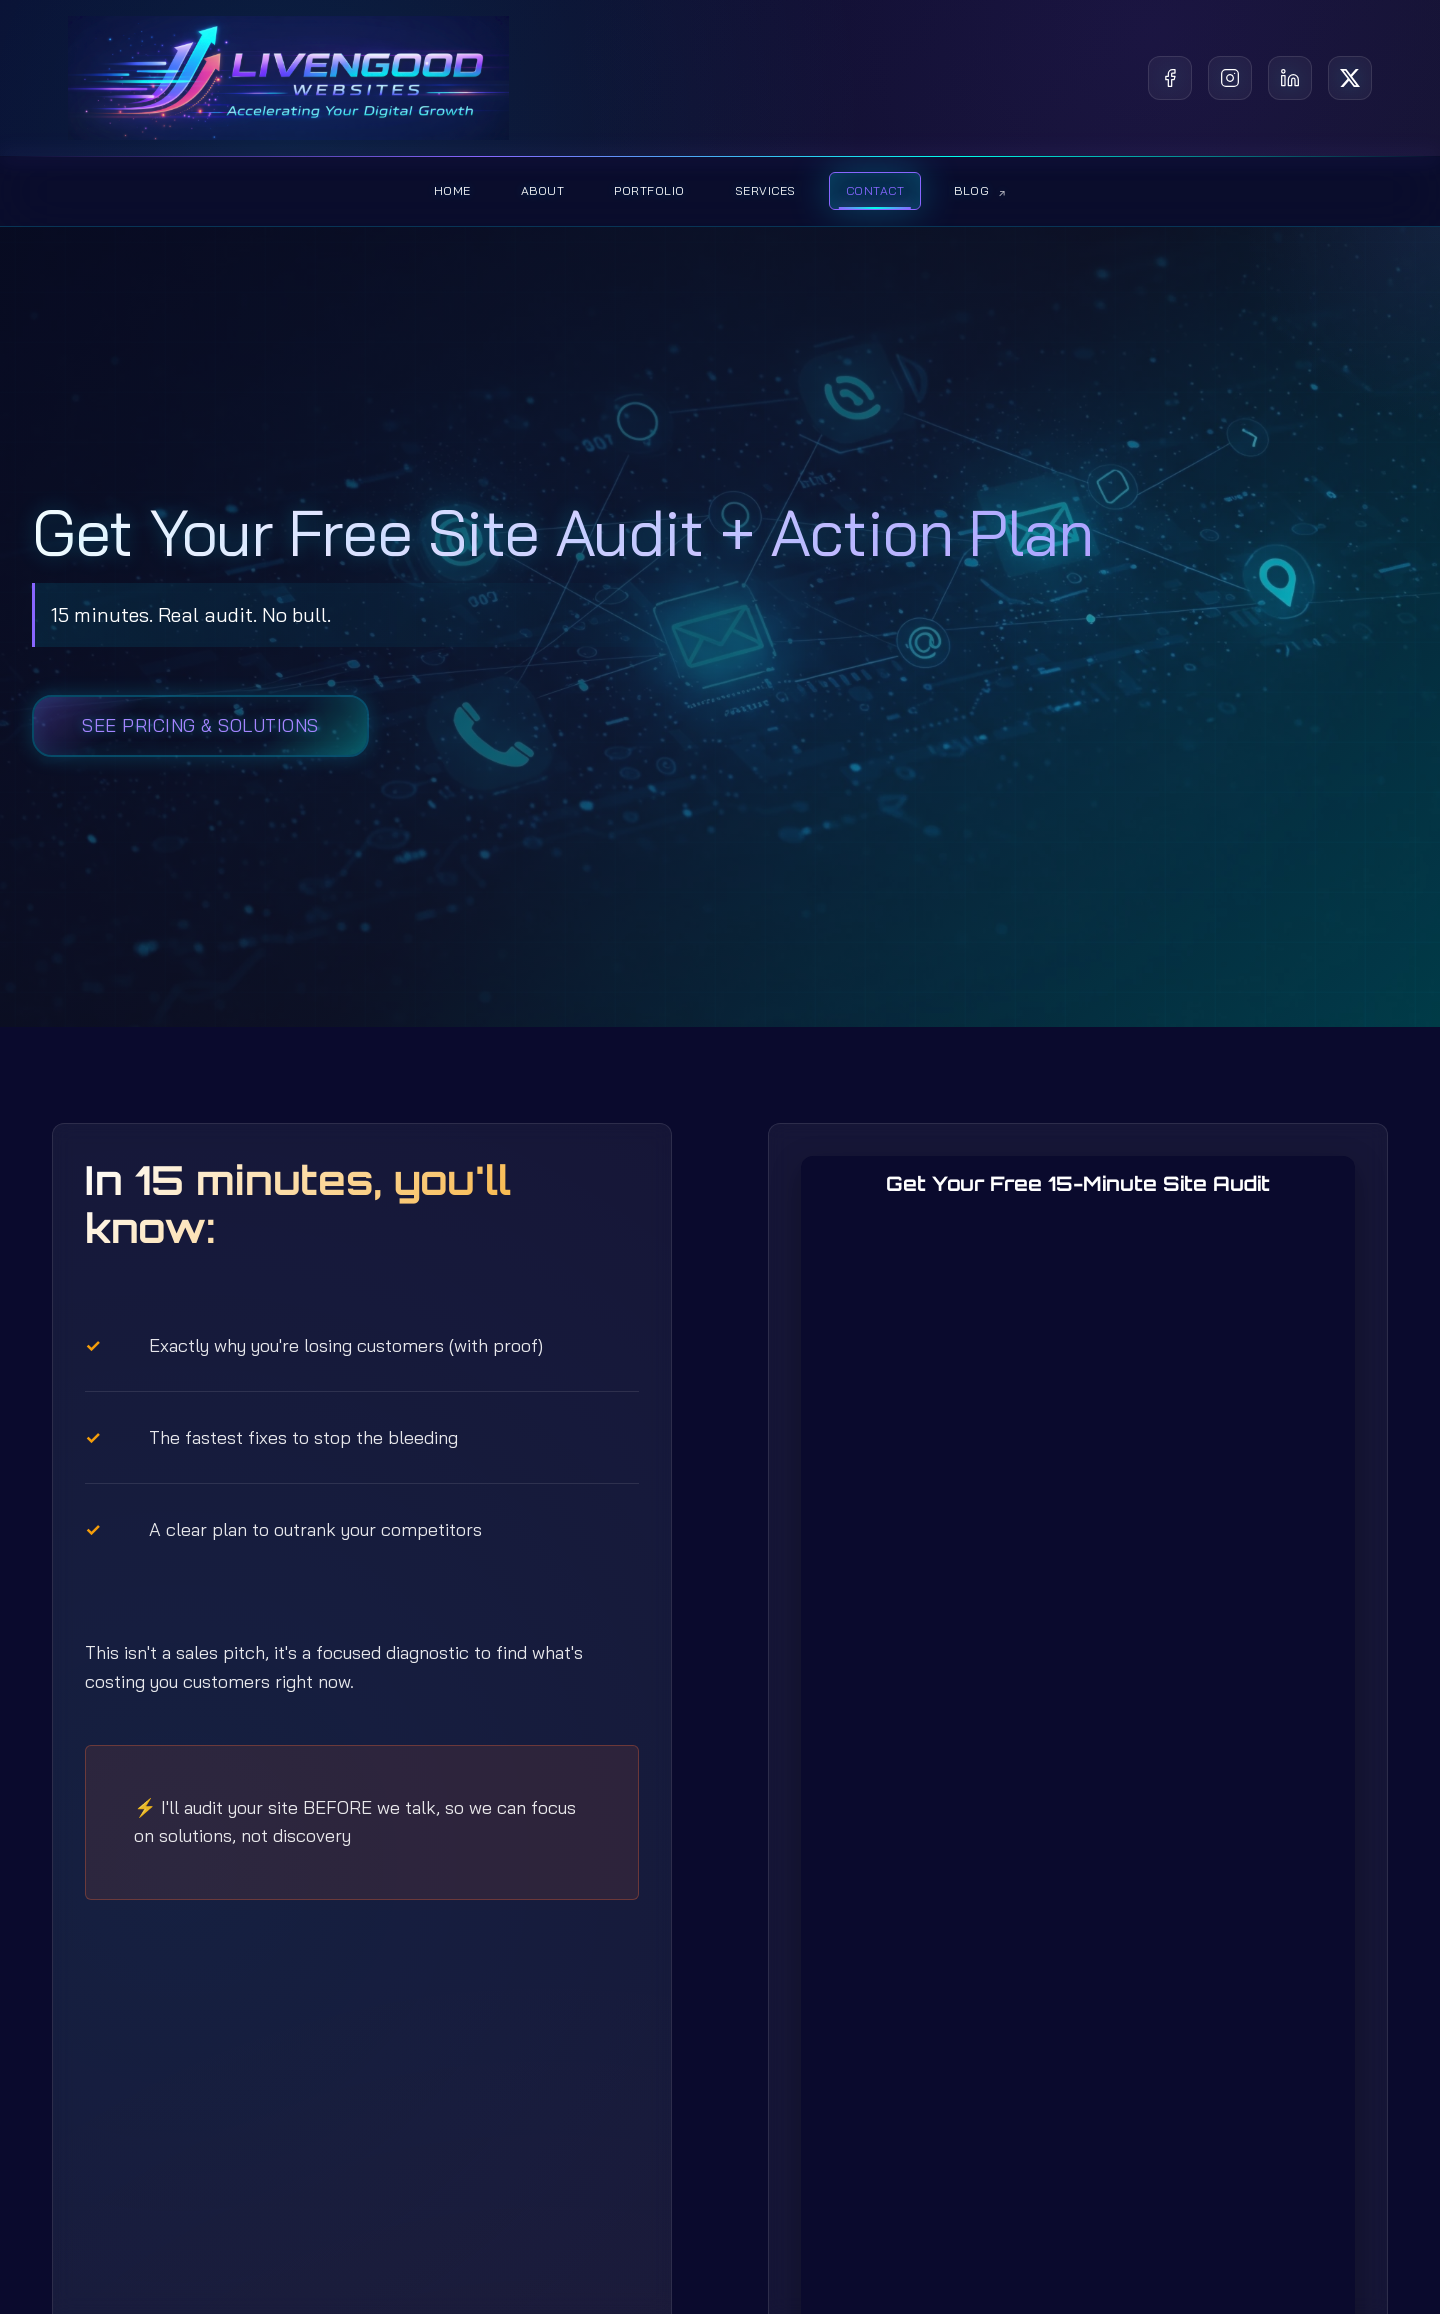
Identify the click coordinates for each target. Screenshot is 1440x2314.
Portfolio (649, 190)
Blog (980, 190)
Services (765, 190)
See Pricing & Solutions (200, 725)
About (543, 190)
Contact (875, 190)
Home (452, 190)
